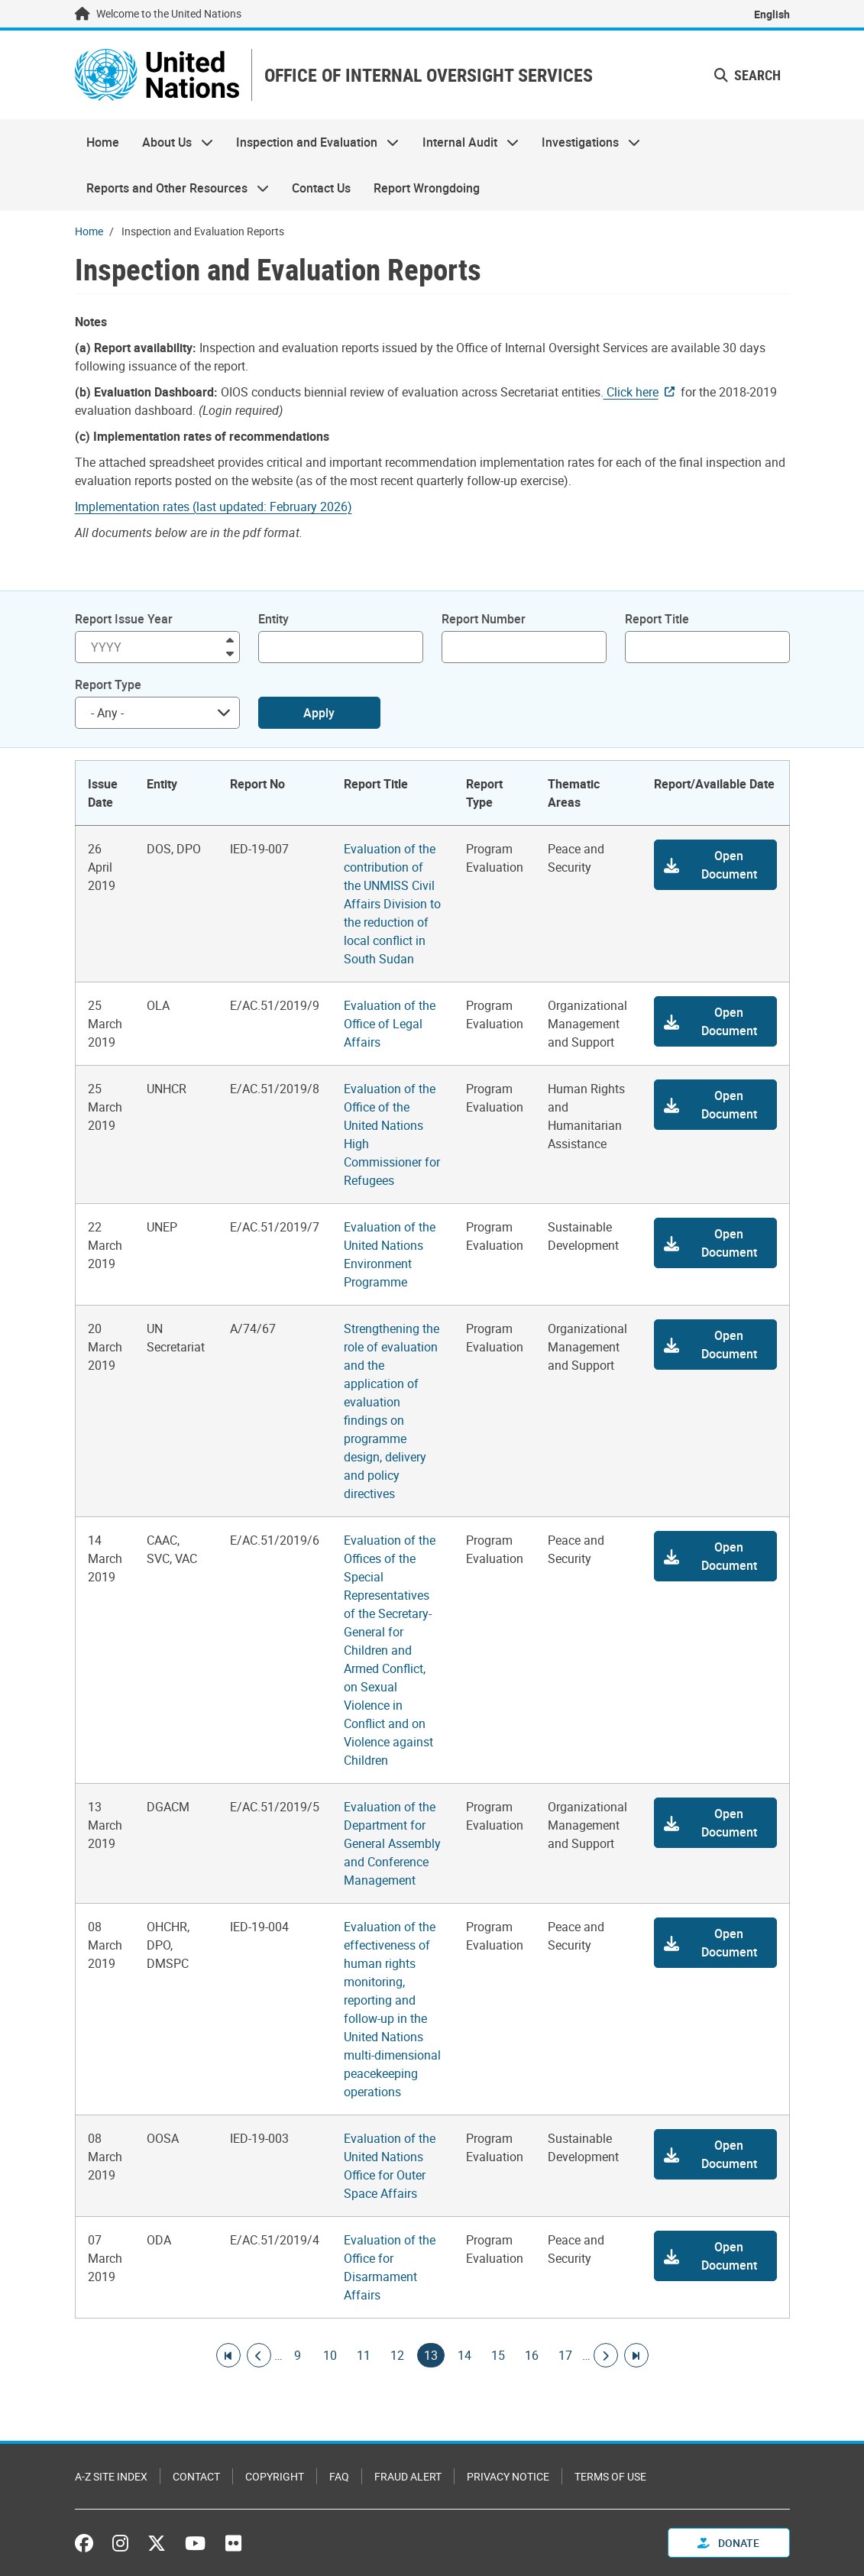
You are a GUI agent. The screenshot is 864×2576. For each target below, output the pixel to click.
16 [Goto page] (531, 2355)
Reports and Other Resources (172, 188)
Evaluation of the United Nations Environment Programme (389, 1254)
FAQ (339, 2476)
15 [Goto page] (498, 2355)
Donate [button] (728, 2543)
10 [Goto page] (330, 2355)
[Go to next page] (606, 2355)
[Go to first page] (228, 2355)
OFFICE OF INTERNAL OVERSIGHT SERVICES (428, 75)
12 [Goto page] (397, 2355)
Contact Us (321, 188)
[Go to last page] (636, 2355)
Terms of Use (610, 2476)
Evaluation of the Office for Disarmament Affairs (389, 2267)
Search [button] (747, 75)
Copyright (274, 2476)
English (772, 14)
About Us (172, 142)
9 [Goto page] (298, 2355)
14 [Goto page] (464, 2355)
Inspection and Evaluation (312, 142)
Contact (196, 2476)
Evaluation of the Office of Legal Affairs (389, 1023)
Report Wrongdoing (427, 188)
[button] (715, 865)
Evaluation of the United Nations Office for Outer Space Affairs (389, 2166)
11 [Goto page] (363, 2355)
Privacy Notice (508, 2476)
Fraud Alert (408, 2476)
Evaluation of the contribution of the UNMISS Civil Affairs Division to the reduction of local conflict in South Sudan (392, 903)
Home (102, 142)
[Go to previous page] (259, 2355)
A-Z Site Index (111, 2476)
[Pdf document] (224, 506)
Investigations (585, 142)
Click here (631, 391)
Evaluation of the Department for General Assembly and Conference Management (392, 1843)
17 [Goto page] (565, 2355)
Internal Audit (465, 142)
